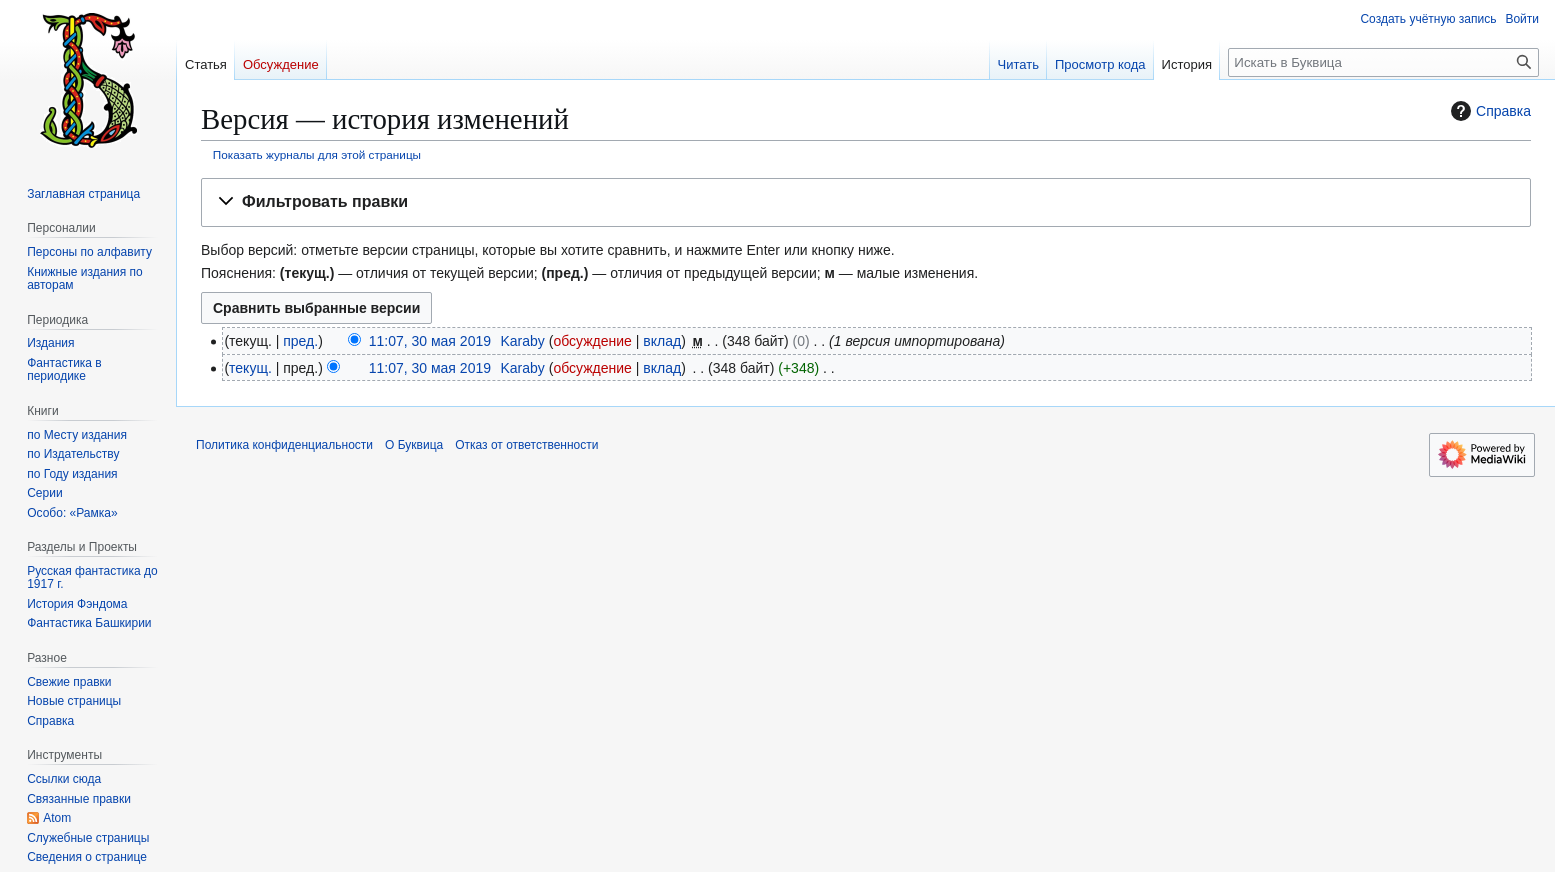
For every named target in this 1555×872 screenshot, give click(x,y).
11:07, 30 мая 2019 (430, 341)
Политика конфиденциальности (284, 445)
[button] (866, 202)
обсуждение (592, 341)
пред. (300, 341)
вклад (662, 341)
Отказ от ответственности (526, 445)
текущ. (250, 368)
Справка (1488, 111)
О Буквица (414, 445)
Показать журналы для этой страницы (317, 154)
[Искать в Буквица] (1383, 62)
